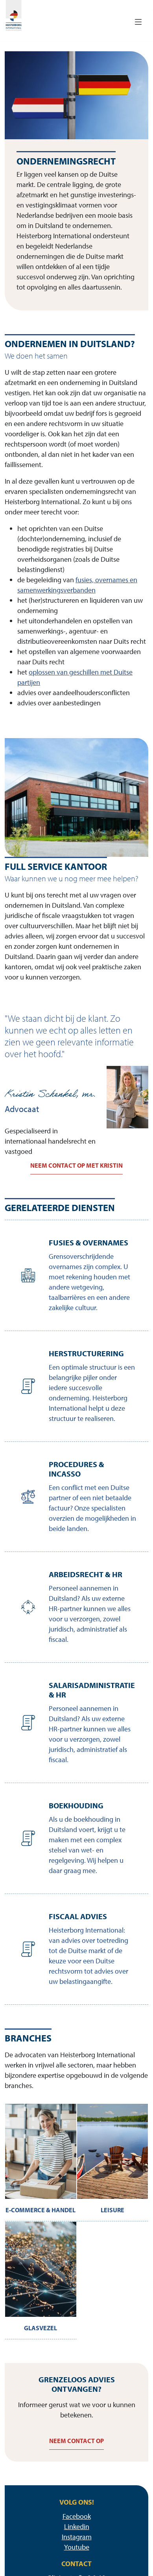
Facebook (77, 2516)
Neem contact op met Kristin (76, 1165)
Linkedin (76, 2526)
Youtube (76, 2547)
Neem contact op (76, 2441)
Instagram (77, 2536)
